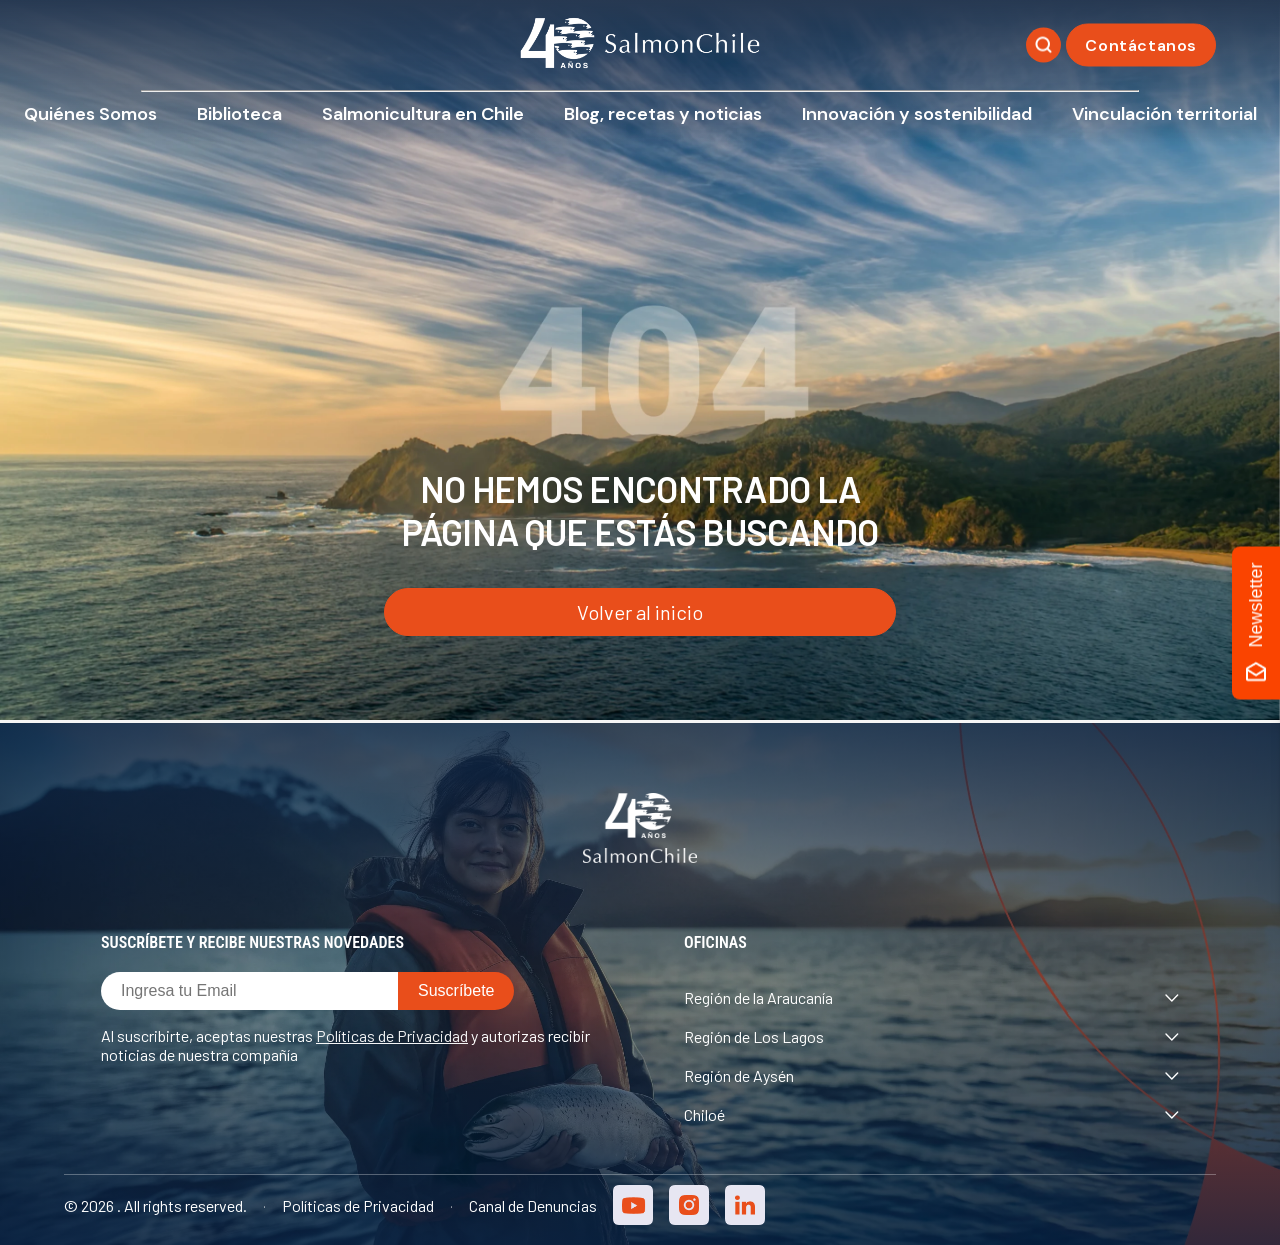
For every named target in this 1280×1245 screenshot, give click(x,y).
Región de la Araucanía (931, 997)
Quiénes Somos (90, 114)
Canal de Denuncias (533, 1205)
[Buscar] (1043, 45)
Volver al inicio (640, 612)
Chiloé (931, 1114)
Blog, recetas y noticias (663, 114)
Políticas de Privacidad (392, 1035)
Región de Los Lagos (931, 1036)
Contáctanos (1141, 45)
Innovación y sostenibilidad (917, 114)
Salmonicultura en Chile (423, 114)
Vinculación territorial (1164, 114)
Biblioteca (239, 114)
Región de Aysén (931, 1075)
